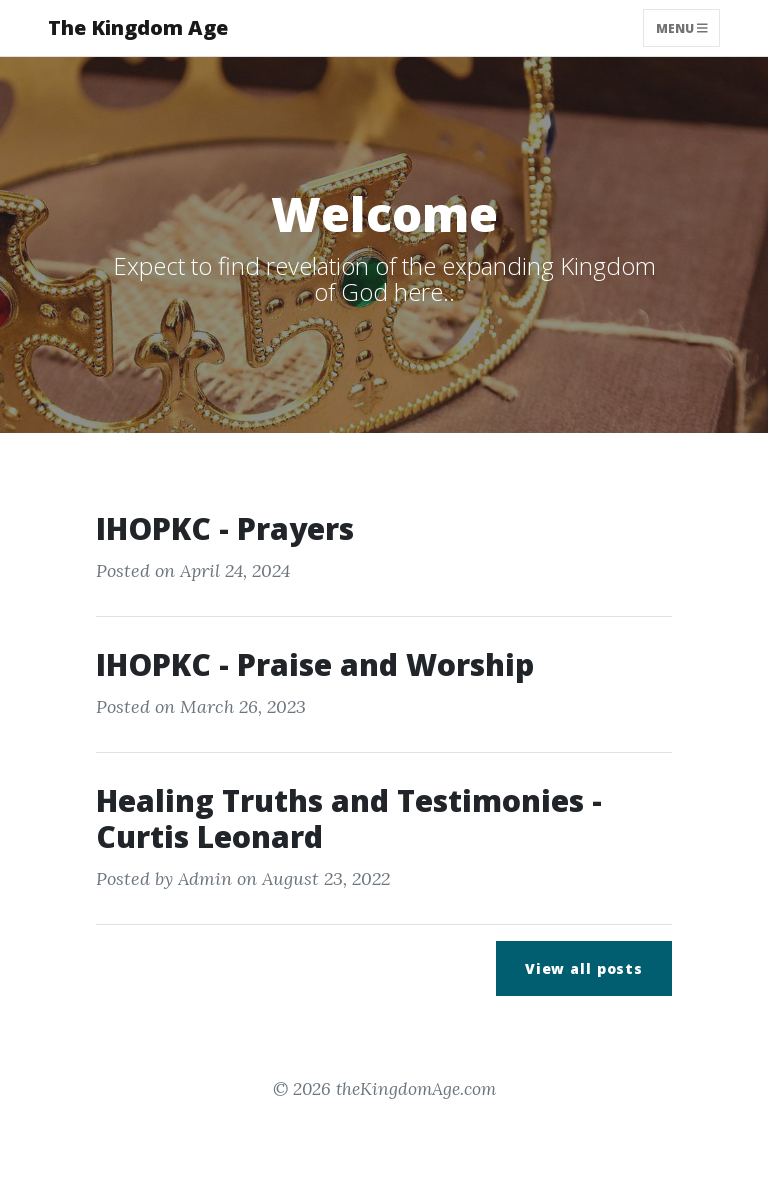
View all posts (584, 968)
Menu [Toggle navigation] (682, 27)
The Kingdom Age (138, 27)
